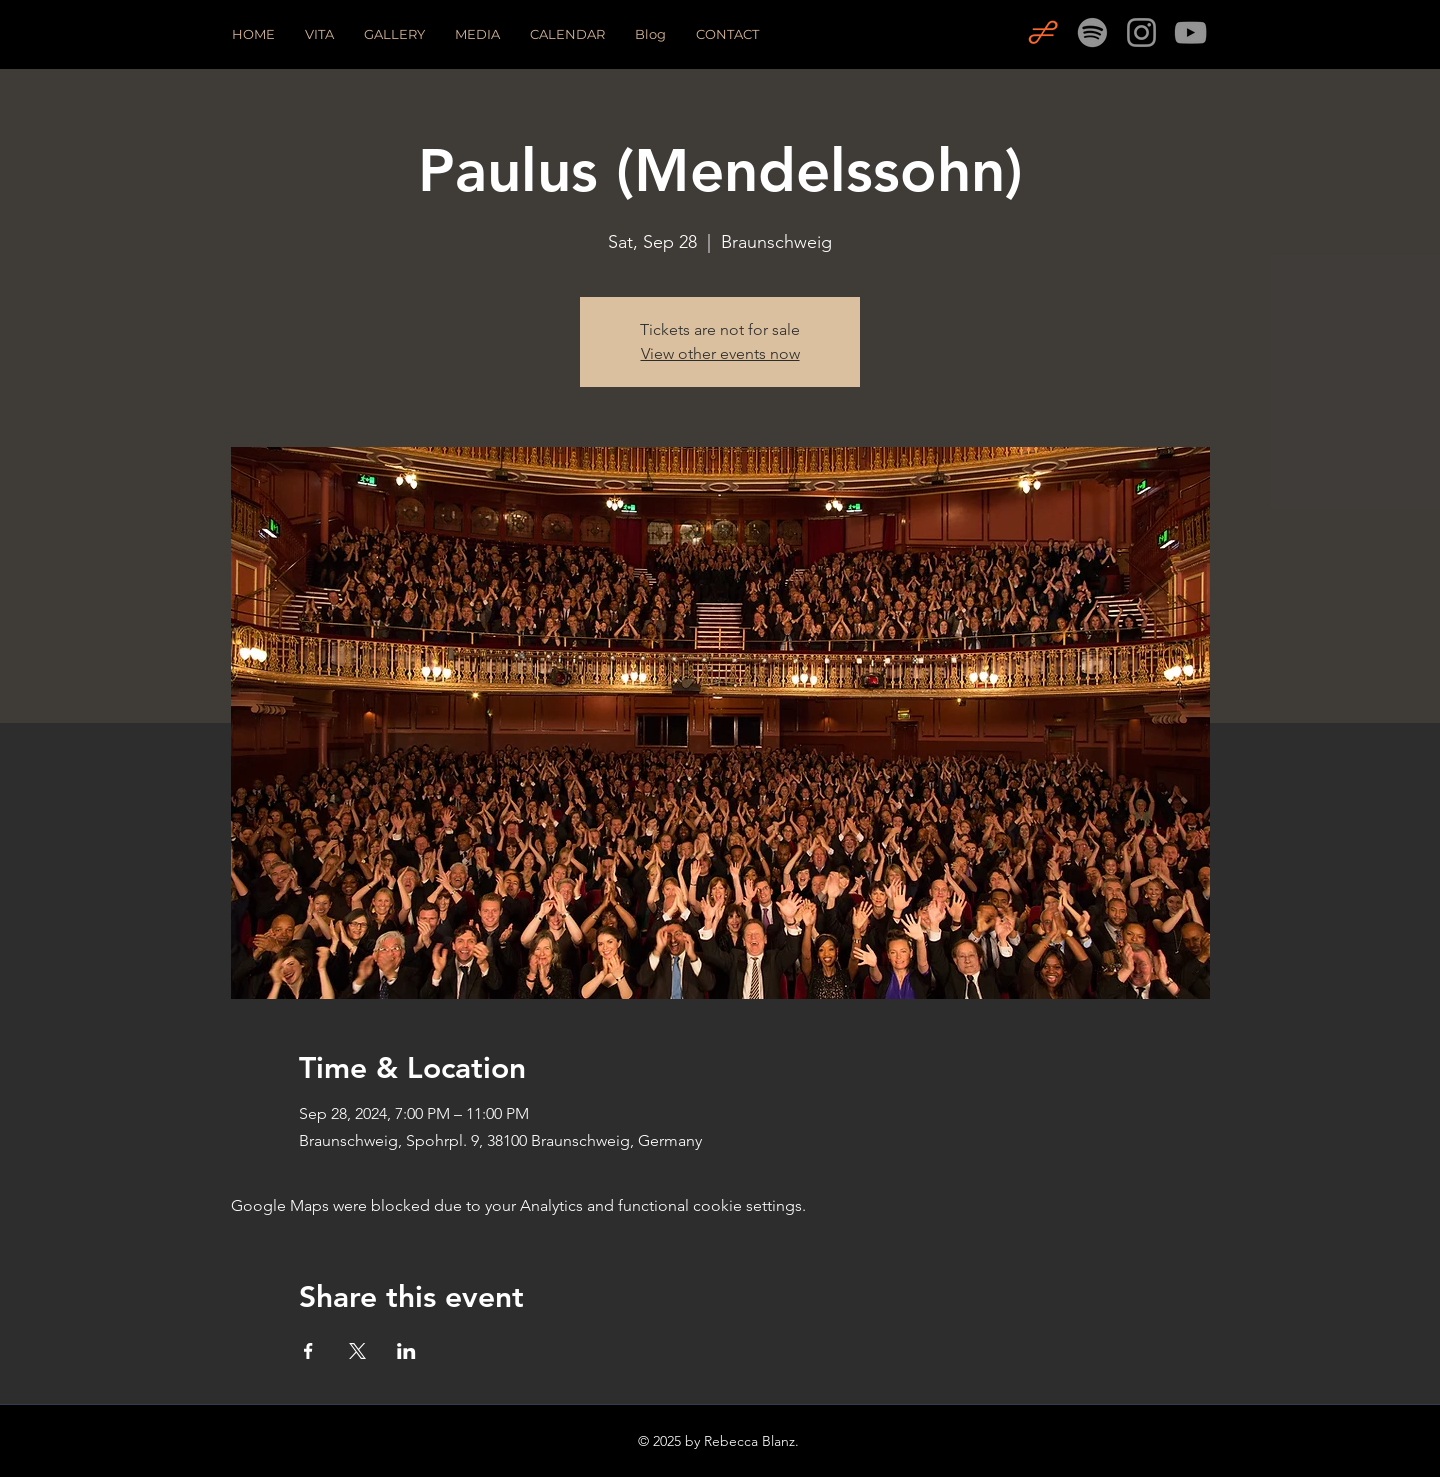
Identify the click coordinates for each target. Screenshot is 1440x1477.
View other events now (720, 353)
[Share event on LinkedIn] (406, 1351)
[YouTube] (1190, 32)
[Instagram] (1141, 32)
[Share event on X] (357, 1351)
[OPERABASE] (1043, 32)
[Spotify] (1092, 32)
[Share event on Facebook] (308, 1351)
